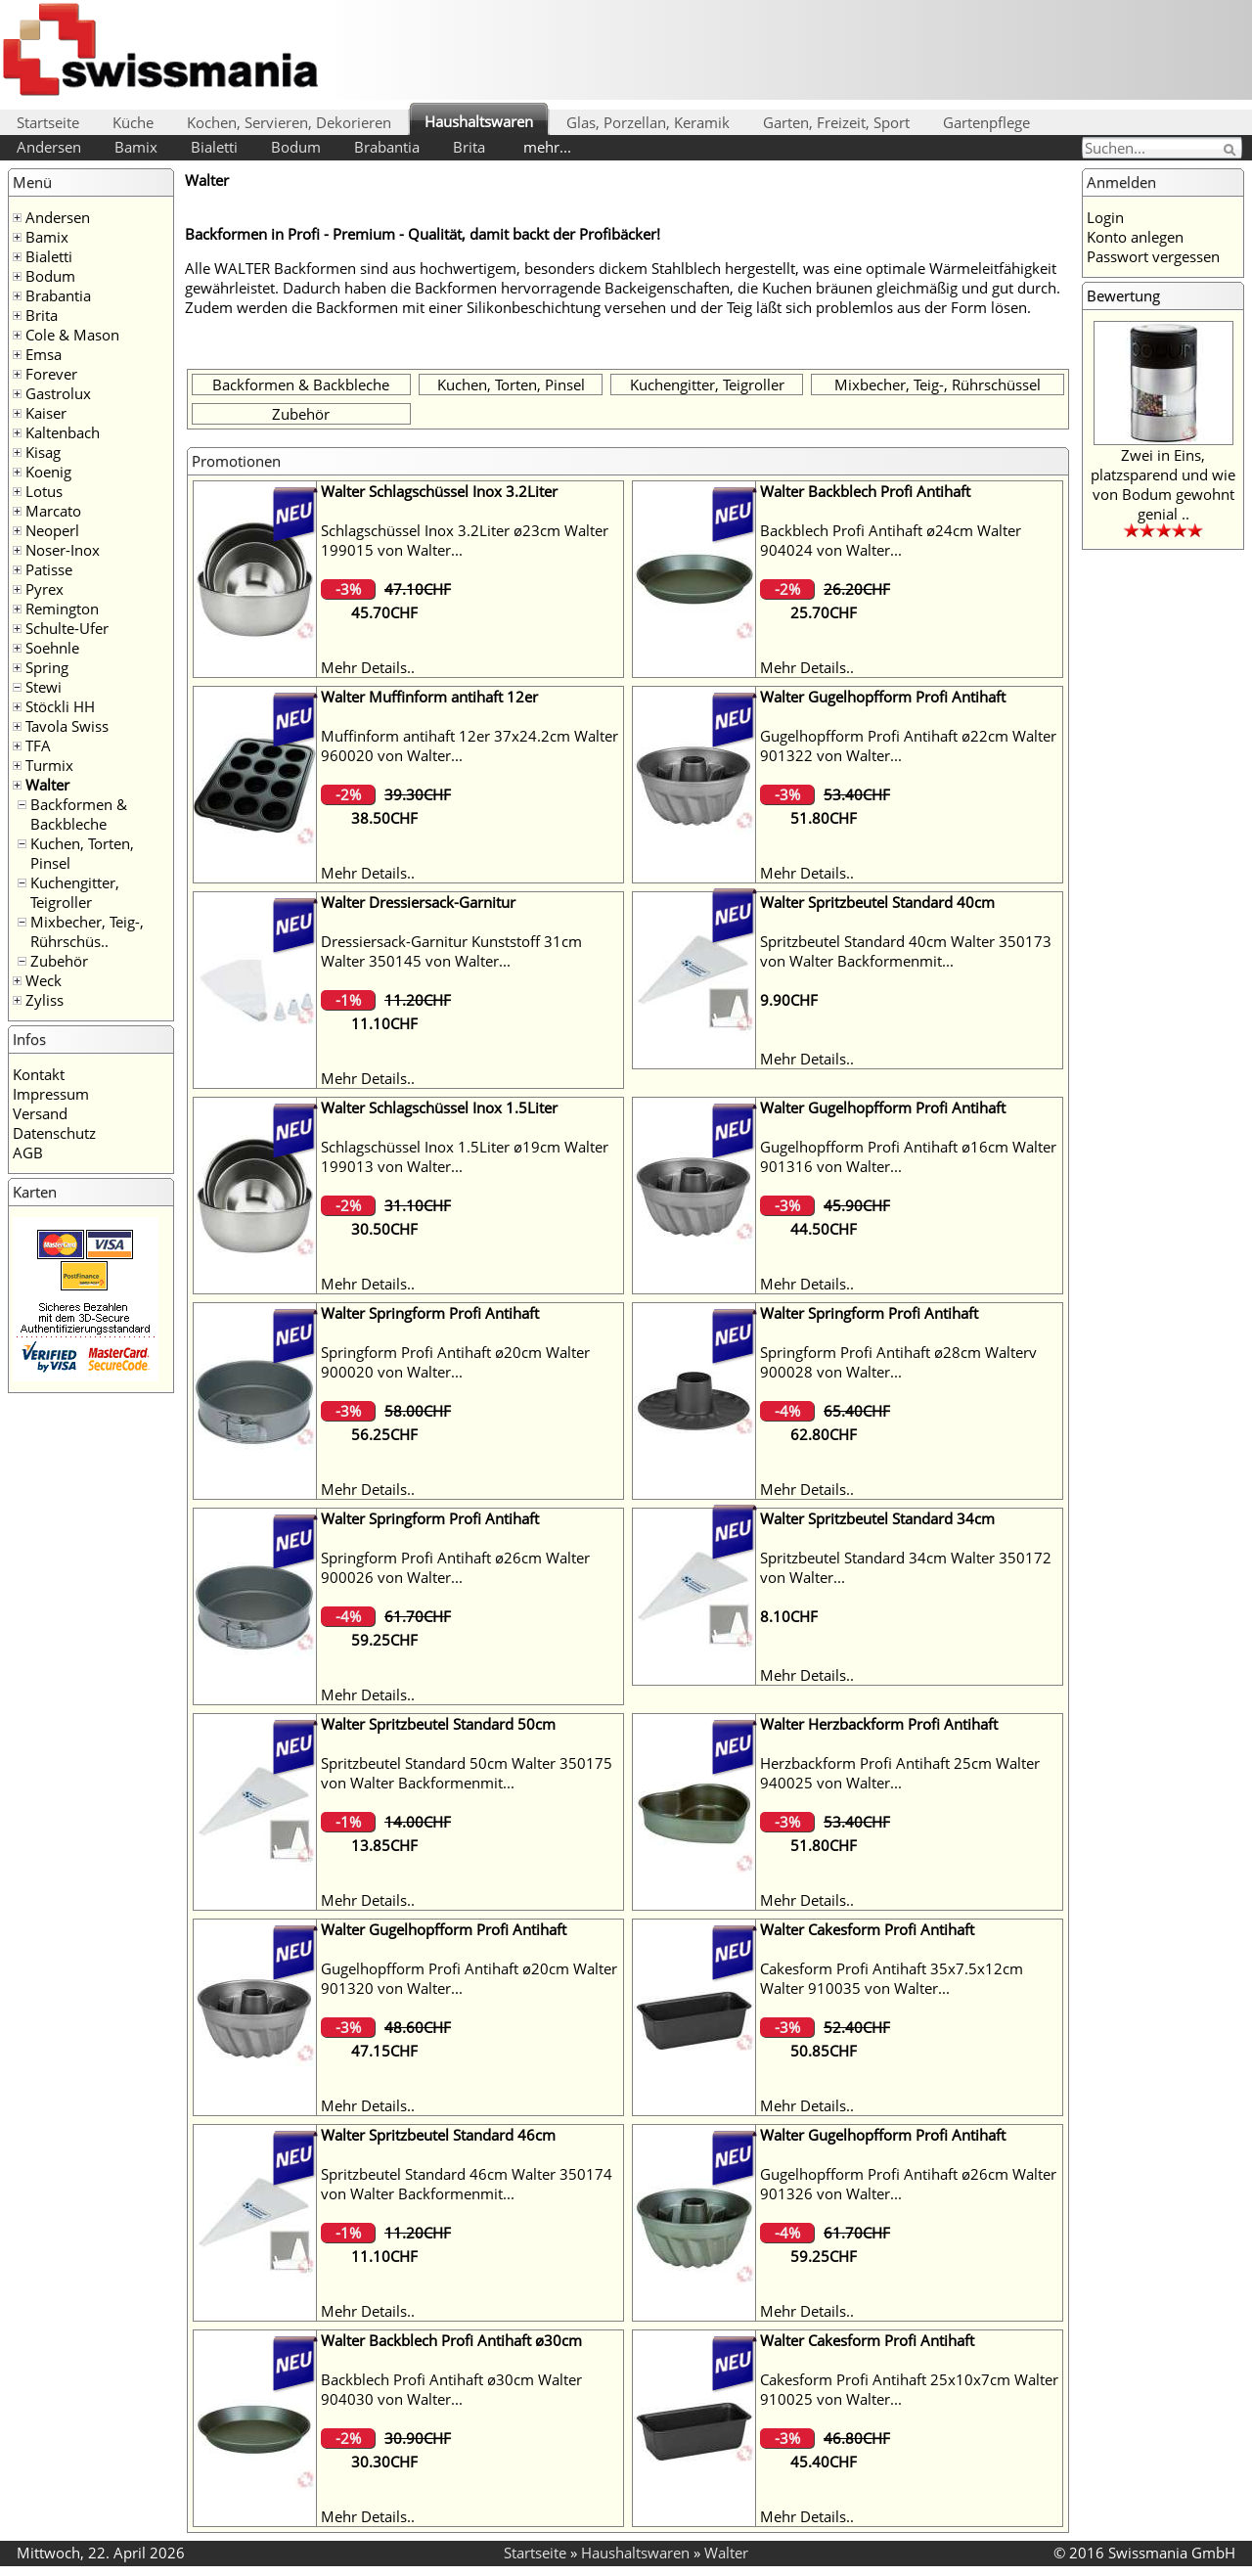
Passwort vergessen (1153, 256)
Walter (47, 784)
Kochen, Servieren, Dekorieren (289, 122)
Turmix (49, 765)
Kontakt (39, 1074)
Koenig (48, 471)
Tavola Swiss (67, 726)
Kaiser (46, 413)
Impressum (51, 1094)
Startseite (48, 122)
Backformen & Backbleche (78, 814)
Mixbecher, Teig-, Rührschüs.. (87, 931)
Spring (46, 667)
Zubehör (59, 961)
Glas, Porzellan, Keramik (648, 122)
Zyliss (44, 1000)
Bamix (135, 147)
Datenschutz (54, 1133)
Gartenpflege (986, 122)
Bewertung (1123, 295)
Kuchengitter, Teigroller (74, 892)
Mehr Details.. (368, 667)
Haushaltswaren (479, 121)
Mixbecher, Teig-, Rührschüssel (937, 384)
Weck (43, 980)
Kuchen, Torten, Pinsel (511, 384)
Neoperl (52, 530)
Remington (62, 608)
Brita (469, 147)
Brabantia (387, 147)
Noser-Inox (62, 550)
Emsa (43, 354)
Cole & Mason (72, 334)
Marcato (53, 510)
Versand (40, 1113)
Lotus (44, 491)
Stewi (43, 687)
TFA (38, 745)
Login (1105, 217)
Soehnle (52, 647)
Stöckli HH (60, 706)
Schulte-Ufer (67, 628)
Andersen (49, 147)
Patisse (48, 569)
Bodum (296, 147)
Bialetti (214, 147)
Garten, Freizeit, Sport (836, 122)
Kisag (43, 452)
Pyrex (44, 589)
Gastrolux (58, 393)
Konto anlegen (1135, 237)
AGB (28, 1152)
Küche (133, 122)
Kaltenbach (62, 432)
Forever (51, 374)
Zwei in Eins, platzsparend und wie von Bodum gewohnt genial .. (1163, 484)
